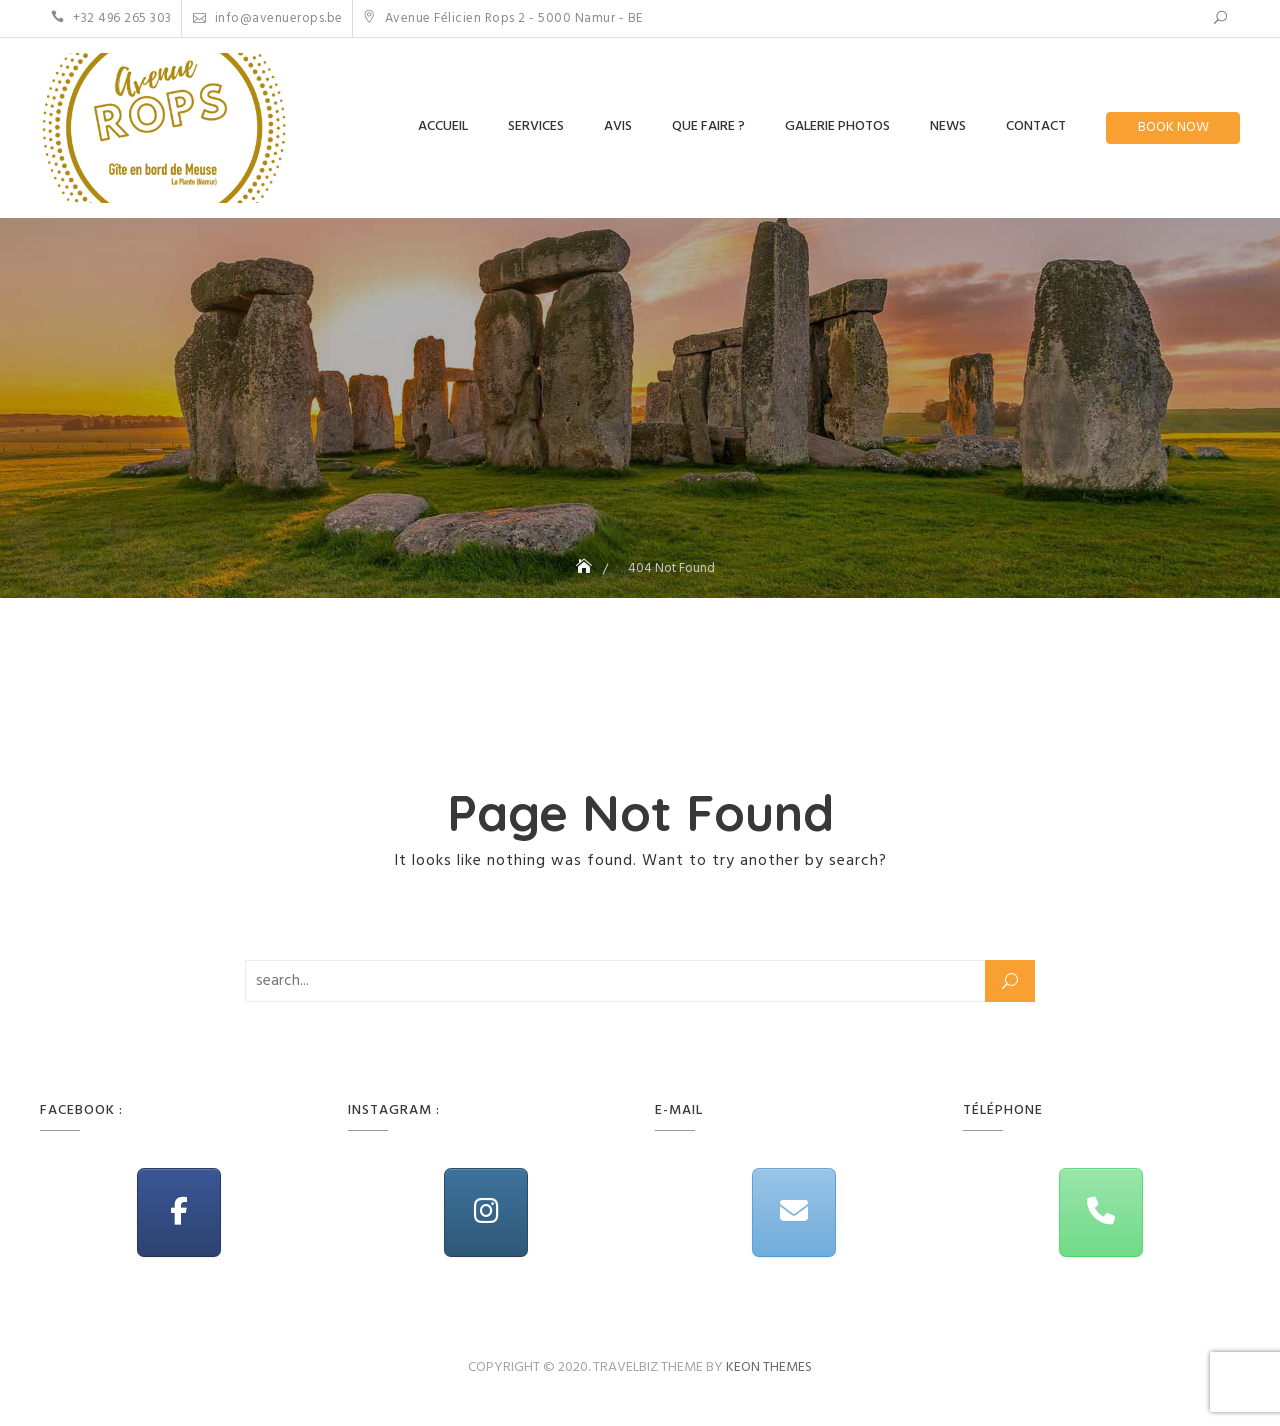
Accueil (443, 126)
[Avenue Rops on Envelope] (794, 1212)
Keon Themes (769, 1367)
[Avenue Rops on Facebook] (179, 1212)
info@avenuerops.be (268, 18)
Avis (618, 126)
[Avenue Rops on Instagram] (486, 1212)
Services (536, 126)
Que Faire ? (708, 126)
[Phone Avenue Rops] (1101, 1212)
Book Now (1173, 127)
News (948, 126)
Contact (1036, 126)
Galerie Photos (837, 126)
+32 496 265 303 (111, 18)
